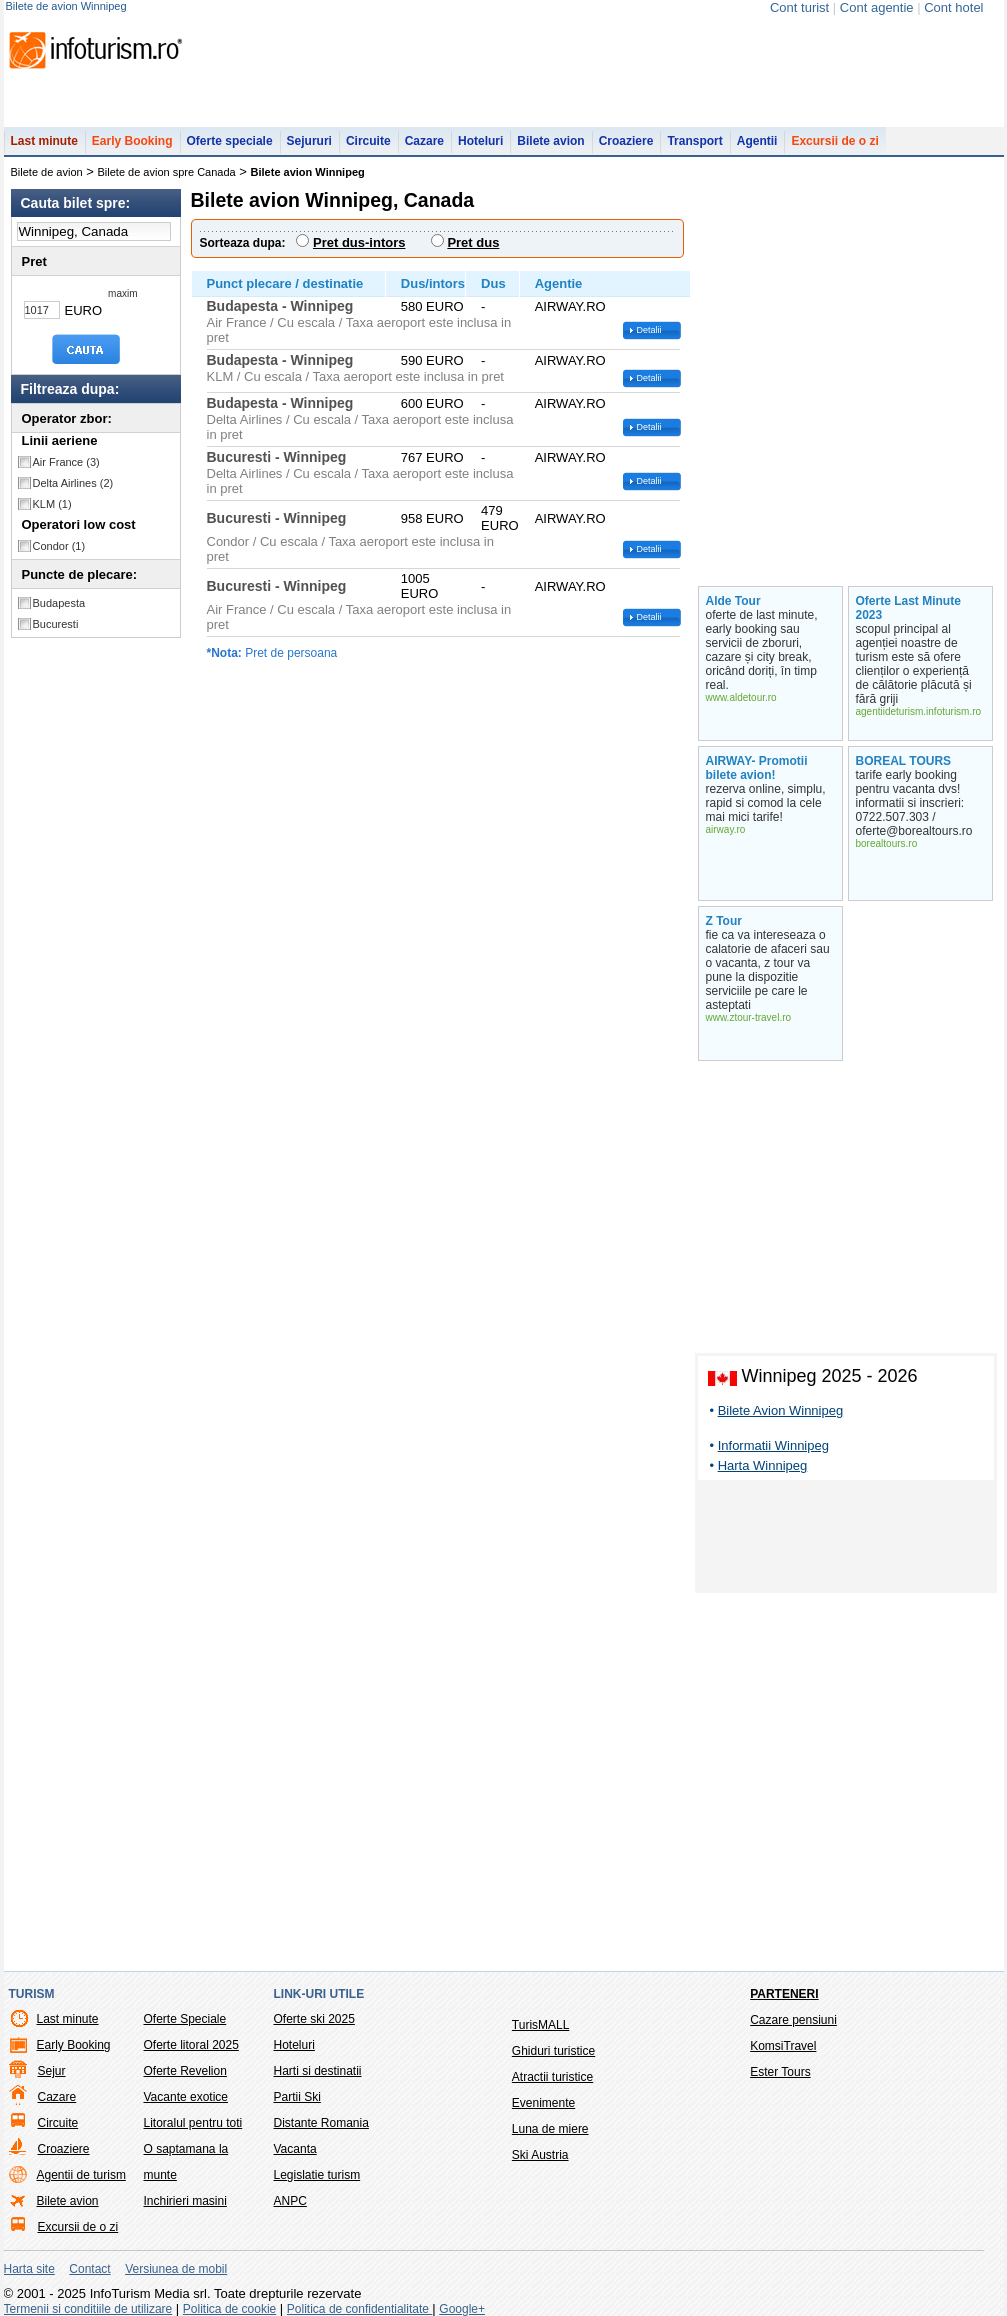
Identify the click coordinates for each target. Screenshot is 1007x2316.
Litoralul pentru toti (193, 2123)
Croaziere (626, 141)
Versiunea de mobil (176, 2269)
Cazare (424, 141)
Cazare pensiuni (793, 2020)
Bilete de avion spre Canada (167, 172)
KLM (52, 504)
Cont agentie (877, 7)
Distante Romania (321, 2123)
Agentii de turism (81, 2175)
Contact (89, 2269)
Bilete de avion (47, 172)
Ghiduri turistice (553, 2051)
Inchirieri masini (185, 2201)
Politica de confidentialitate (359, 2309)
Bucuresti (56, 624)
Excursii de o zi (834, 141)
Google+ (462, 2309)
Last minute (44, 141)
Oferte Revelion (185, 2071)
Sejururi (309, 141)
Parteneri (784, 1994)
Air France (66, 462)
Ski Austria (540, 2155)
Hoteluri (480, 141)
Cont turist (799, 7)
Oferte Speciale (185, 2019)
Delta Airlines (73, 483)
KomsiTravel (783, 2046)
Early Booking (132, 141)
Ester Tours (780, 2072)
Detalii (649, 330)
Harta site (29, 2269)
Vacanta (295, 2149)
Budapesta (59, 603)
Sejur (52, 2071)
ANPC (290, 2201)
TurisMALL (541, 2025)
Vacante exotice (186, 2097)
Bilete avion (550, 141)
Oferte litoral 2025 (191, 2045)
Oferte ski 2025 (314, 2019)
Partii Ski (297, 2097)
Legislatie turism (317, 2175)
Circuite (368, 141)
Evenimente (543, 2103)
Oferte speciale (230, 141)
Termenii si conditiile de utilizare (88, 2309)
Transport (694, 141)
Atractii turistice (552, 2077)
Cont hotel (953, 7)
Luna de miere (550, 2129)
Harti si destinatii (318, 2071)
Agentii (757, 141)
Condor (59, 546)
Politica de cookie (229, 2309)
